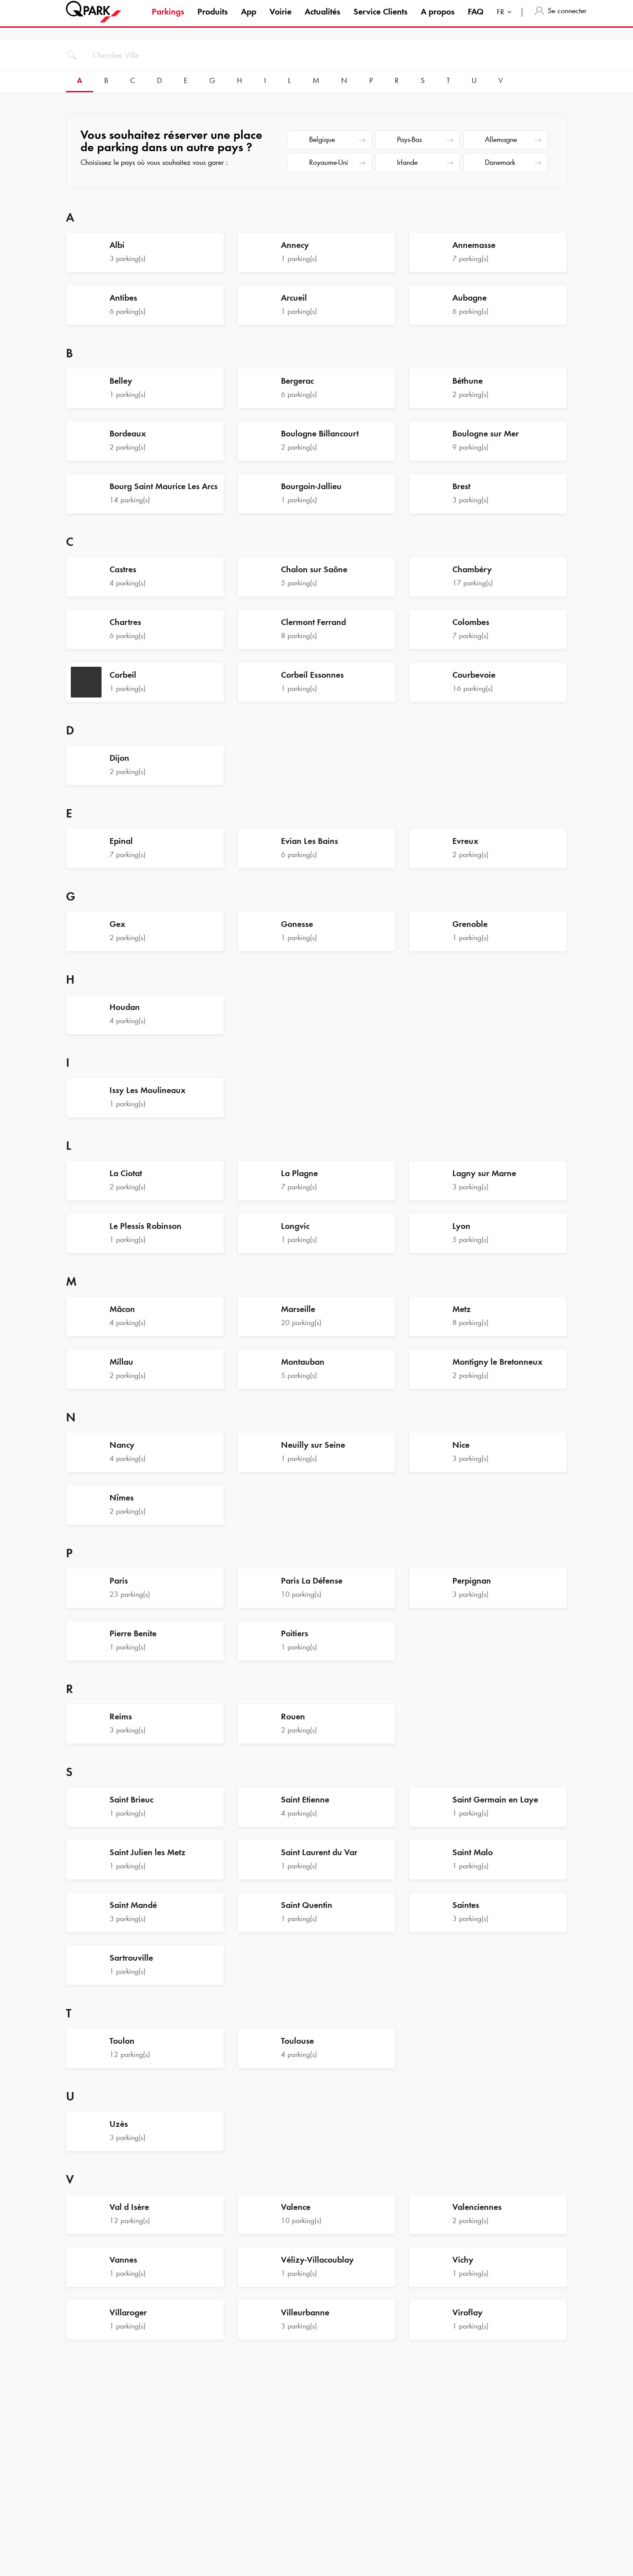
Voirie (280, 19)
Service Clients (380, 19)
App (248, 19)
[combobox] (506, 21)
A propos (438, 19)
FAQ (476, 19)
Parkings (168, 19)
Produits (212, 19)
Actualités (322, 19)
